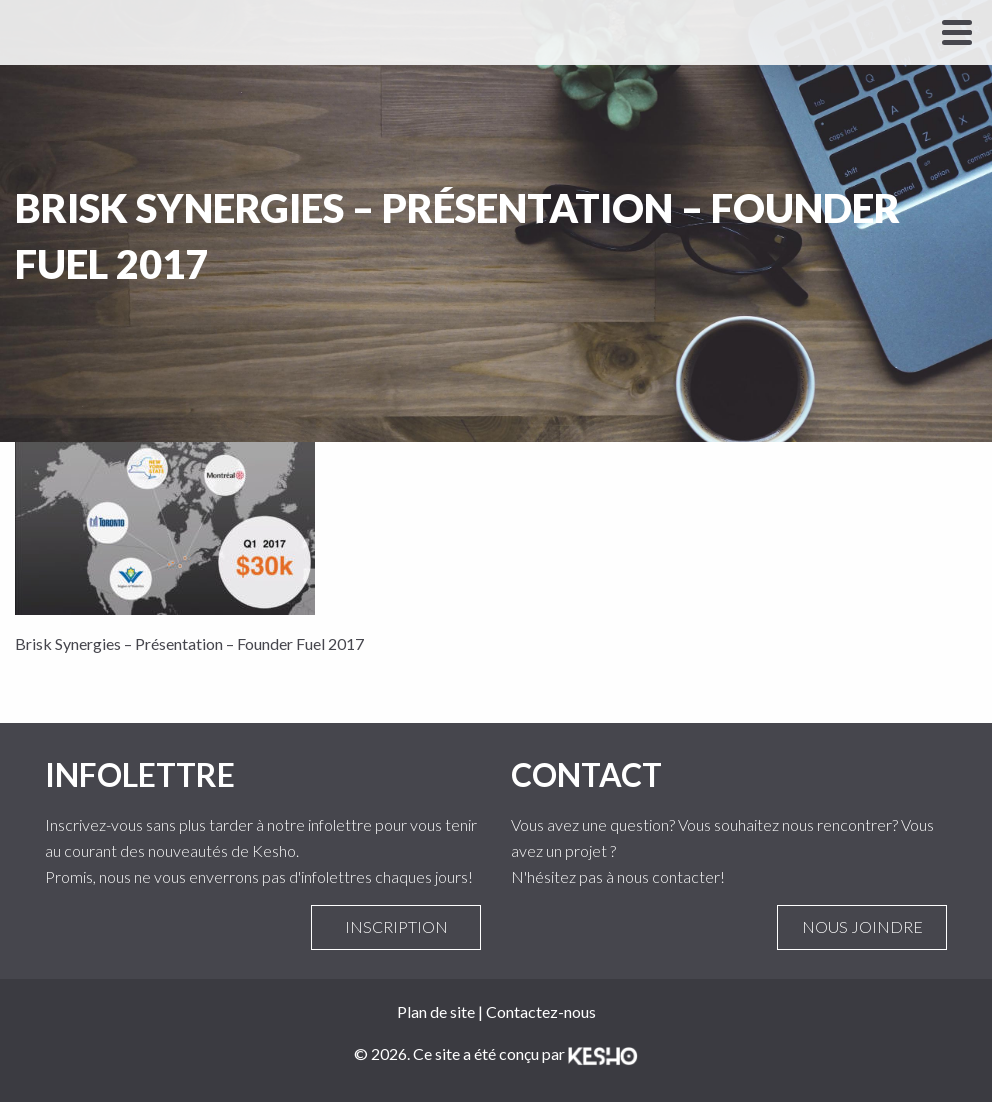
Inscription (396, 927)
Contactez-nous (541, 1011)
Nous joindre (862, 927)
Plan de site (436, 1011)
